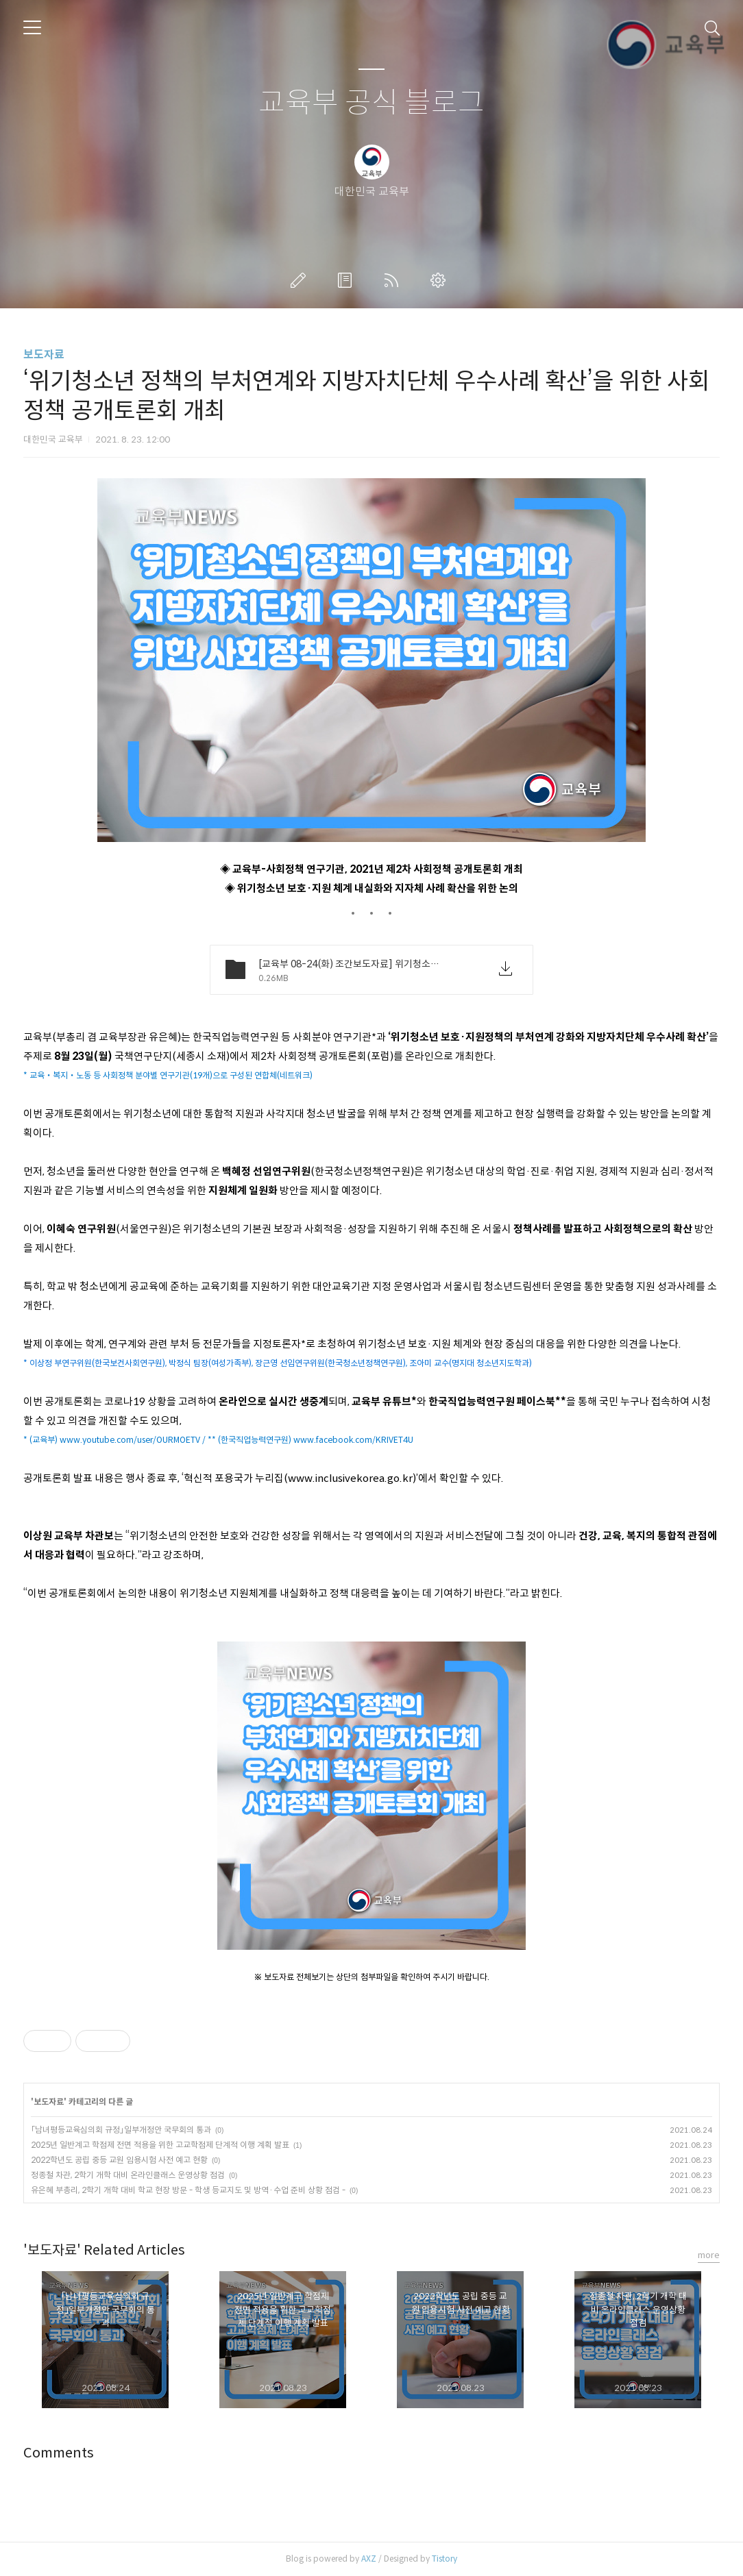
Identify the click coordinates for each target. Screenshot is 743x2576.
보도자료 (43, 354)
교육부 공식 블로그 (371, 103)
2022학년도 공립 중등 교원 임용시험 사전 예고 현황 (119, 2160)
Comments (58, 2453)
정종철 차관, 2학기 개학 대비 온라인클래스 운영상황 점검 (128, 2175)
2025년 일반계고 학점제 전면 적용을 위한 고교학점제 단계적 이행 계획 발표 (160, 2145)
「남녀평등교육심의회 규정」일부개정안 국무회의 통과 (121, 2130)
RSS (394, 280)
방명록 (347, 280)
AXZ (368, 2558)
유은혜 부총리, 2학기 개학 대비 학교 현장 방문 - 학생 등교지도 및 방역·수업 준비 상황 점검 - (188, 2190)
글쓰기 (300, 280)
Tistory (444, 2558)
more (709, 2255)
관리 (440, 280)
